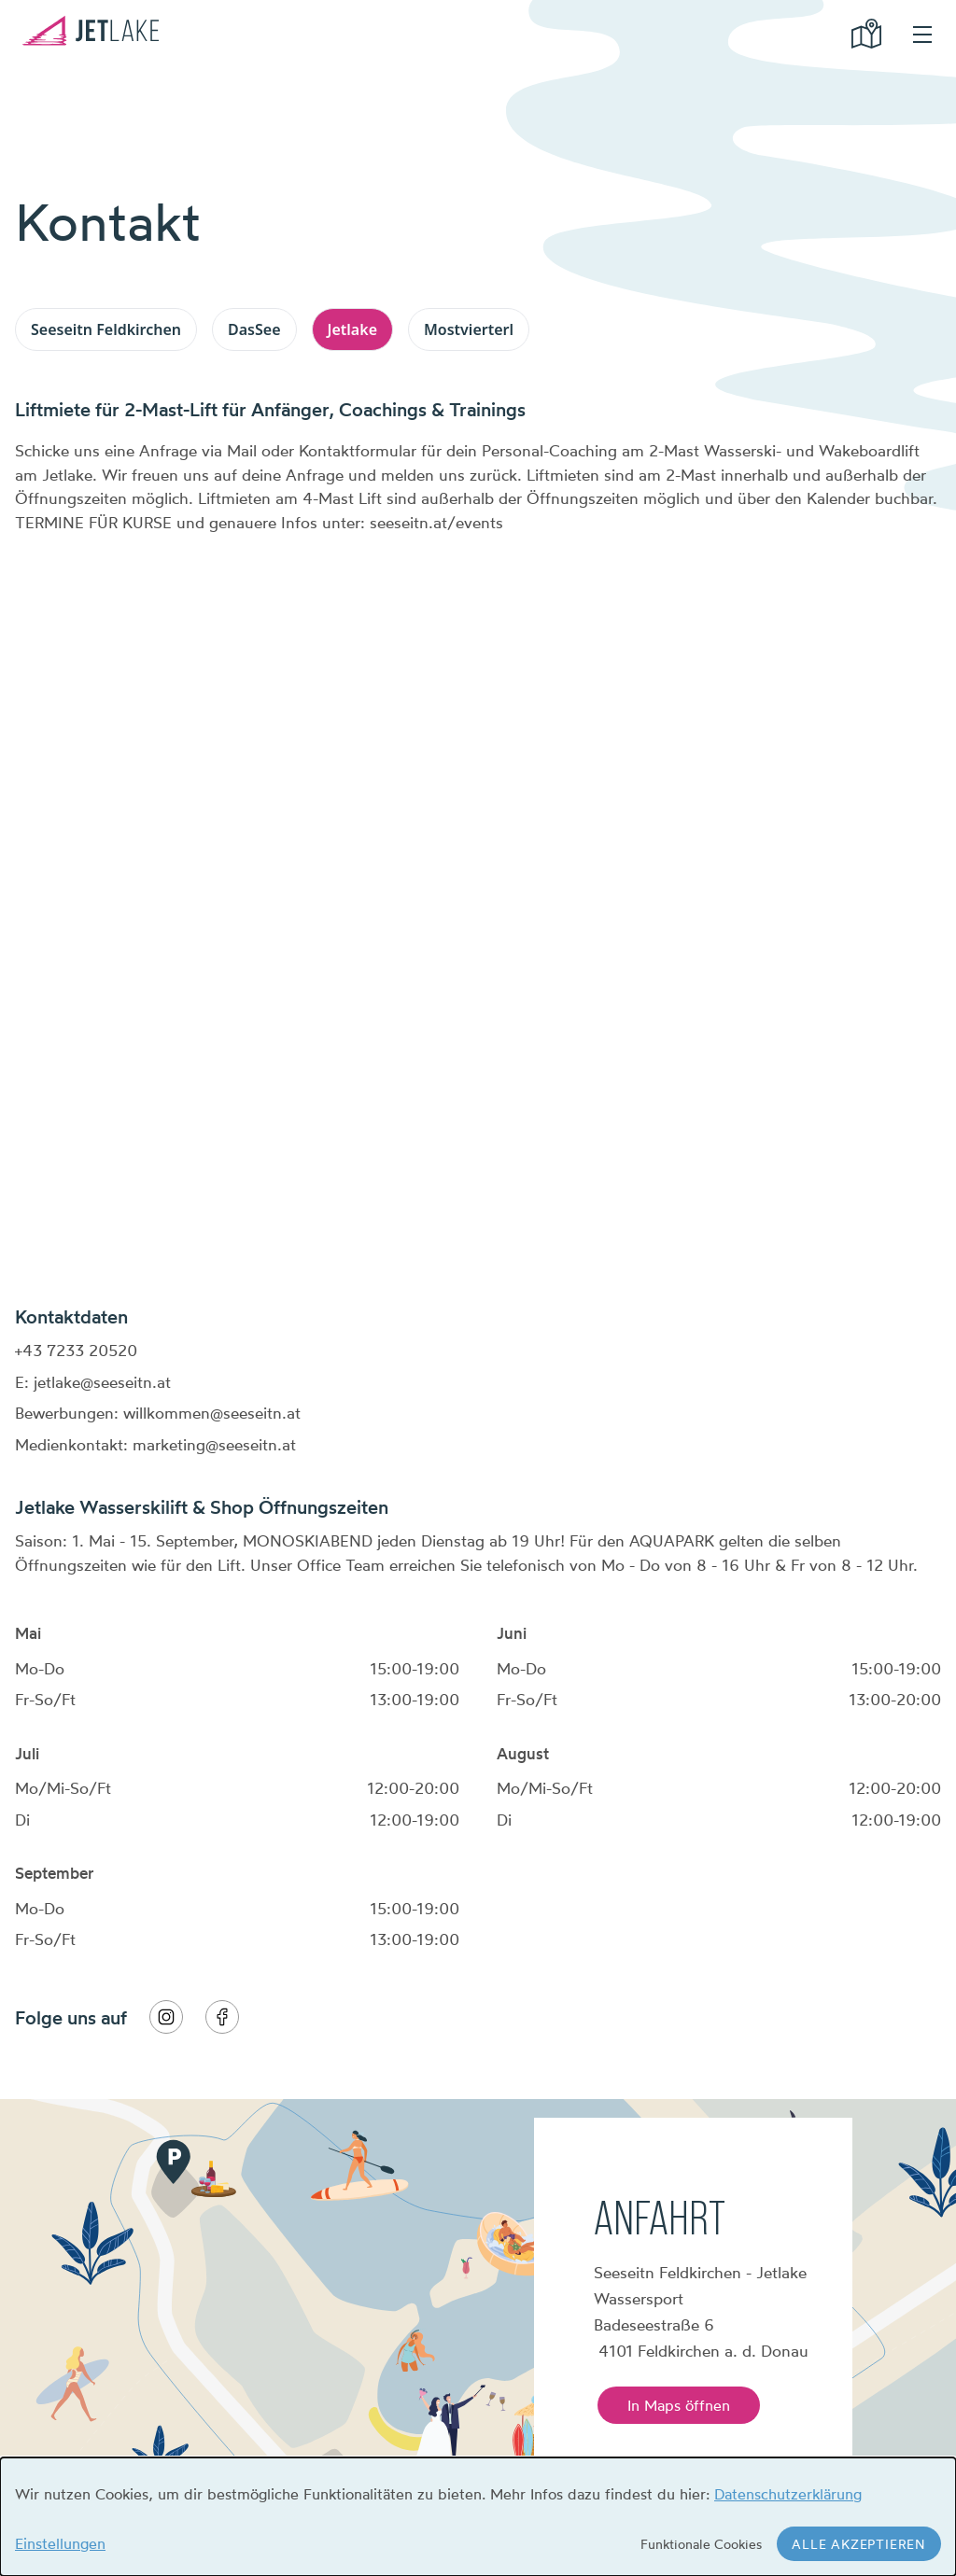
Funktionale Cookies (701, 2544)
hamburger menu (922, 34)
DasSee (254, 329)
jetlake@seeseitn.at (102, 1382)
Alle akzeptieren (859, 2544)
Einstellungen (60, 2543)
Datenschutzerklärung (788, 2494)
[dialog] (478, 2516)
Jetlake (352, 329)
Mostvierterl (468, 329)
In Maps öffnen (678, 2405)
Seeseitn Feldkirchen (106, 329)
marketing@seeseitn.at (214, 1444)
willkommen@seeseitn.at (212, 1412)
